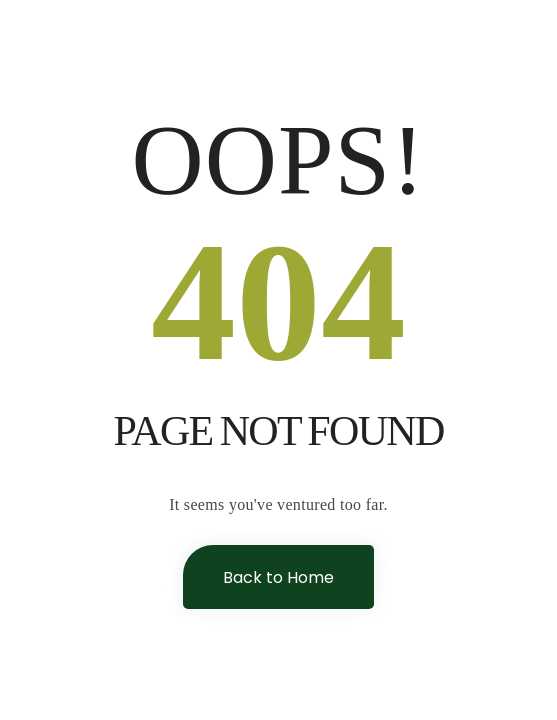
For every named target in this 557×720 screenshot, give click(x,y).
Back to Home (278, 577)
